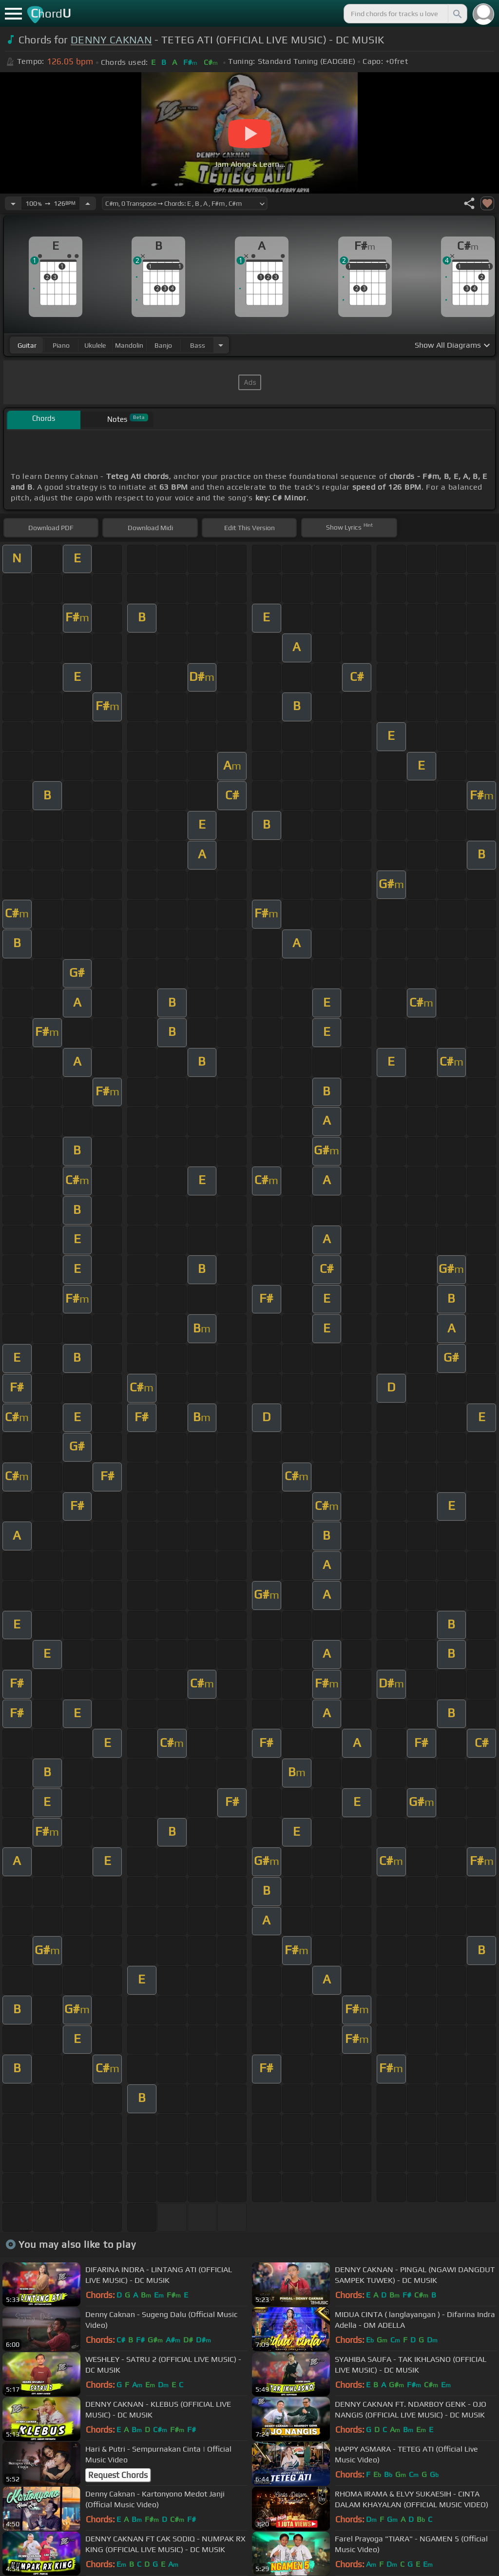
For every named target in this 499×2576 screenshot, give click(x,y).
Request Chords (118, 2475)
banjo (163, 345)
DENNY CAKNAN (111, 40)
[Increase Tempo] (87, 203)
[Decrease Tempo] (13, 203)
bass (197, 345)
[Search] (456, 13)
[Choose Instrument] (220, 345)
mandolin (129, 345)
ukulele (95, 345)
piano (61, 345)
